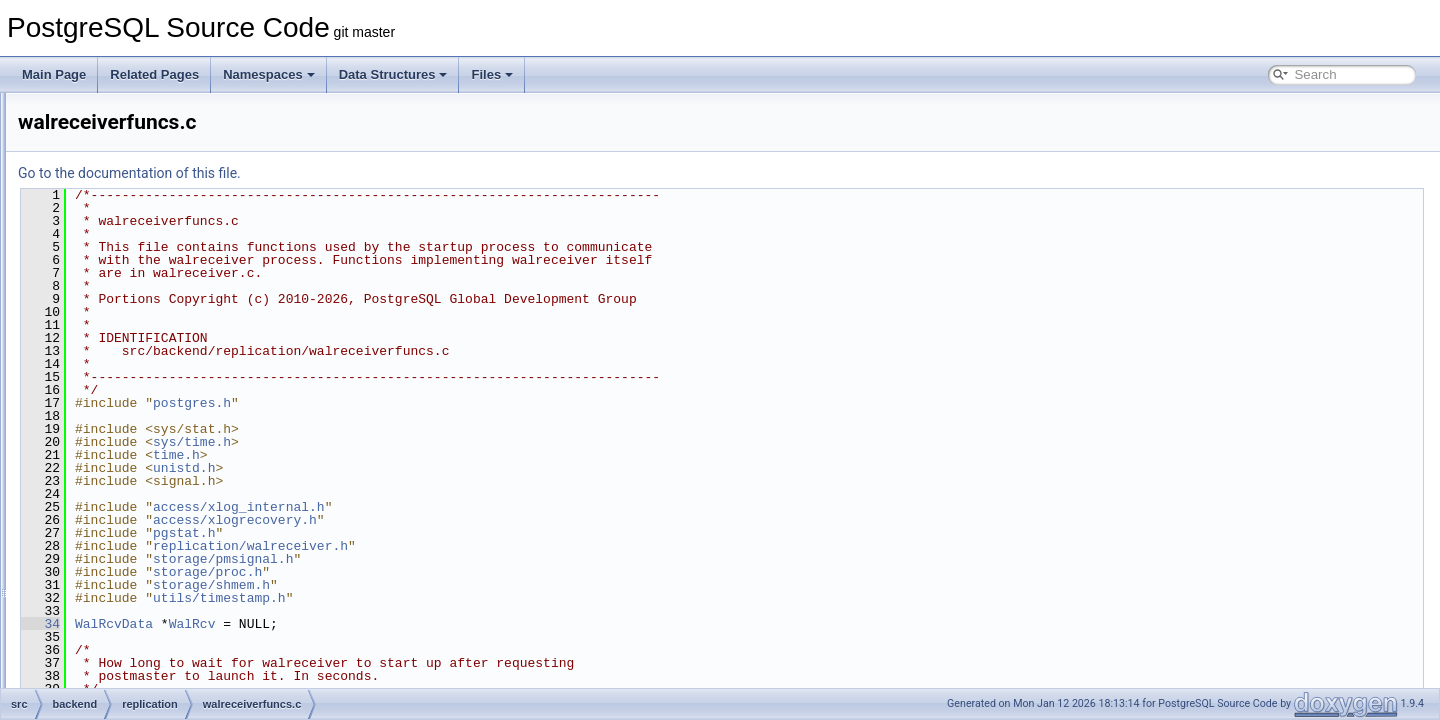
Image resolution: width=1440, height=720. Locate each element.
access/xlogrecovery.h (485, 520)
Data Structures (393, 74)
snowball (121, 466)
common (105, 620)
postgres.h (442, 403)
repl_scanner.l (151, 268)
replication (125, 180)
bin (90, 598)
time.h (426, 455)
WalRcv (442, 624)
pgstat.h (434, 533)
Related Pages (154, 74)
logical (131, 224)
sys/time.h (442, 442)
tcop (109, 532)
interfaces (108, 686)
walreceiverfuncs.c (163, 400)
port (108, 114)
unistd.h (434, 468)
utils (108, 576)
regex (113, 158)
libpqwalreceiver (157, 202)
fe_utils (101, 642)
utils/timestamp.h (469, 598)
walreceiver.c (148, 378)
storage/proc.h (457, 572)
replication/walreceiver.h (500, 546)
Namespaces (269, 74)
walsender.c (145, 422)
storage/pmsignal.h (473, 559)
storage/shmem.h (461, 585)
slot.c (128, 290)
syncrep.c (139, 334)
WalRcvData (364, 624)
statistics (121, 488)
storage (118, 510)
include (101, 664)
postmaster (127, 136)
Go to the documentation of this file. (379, 173)
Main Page (54, 74)
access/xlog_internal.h (489, 507)
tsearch (117, 554)
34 (290, 624)
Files (492, 74)
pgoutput (137, 246)
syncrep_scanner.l (162, 356)
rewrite (116, 444)
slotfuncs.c (142, 312)
